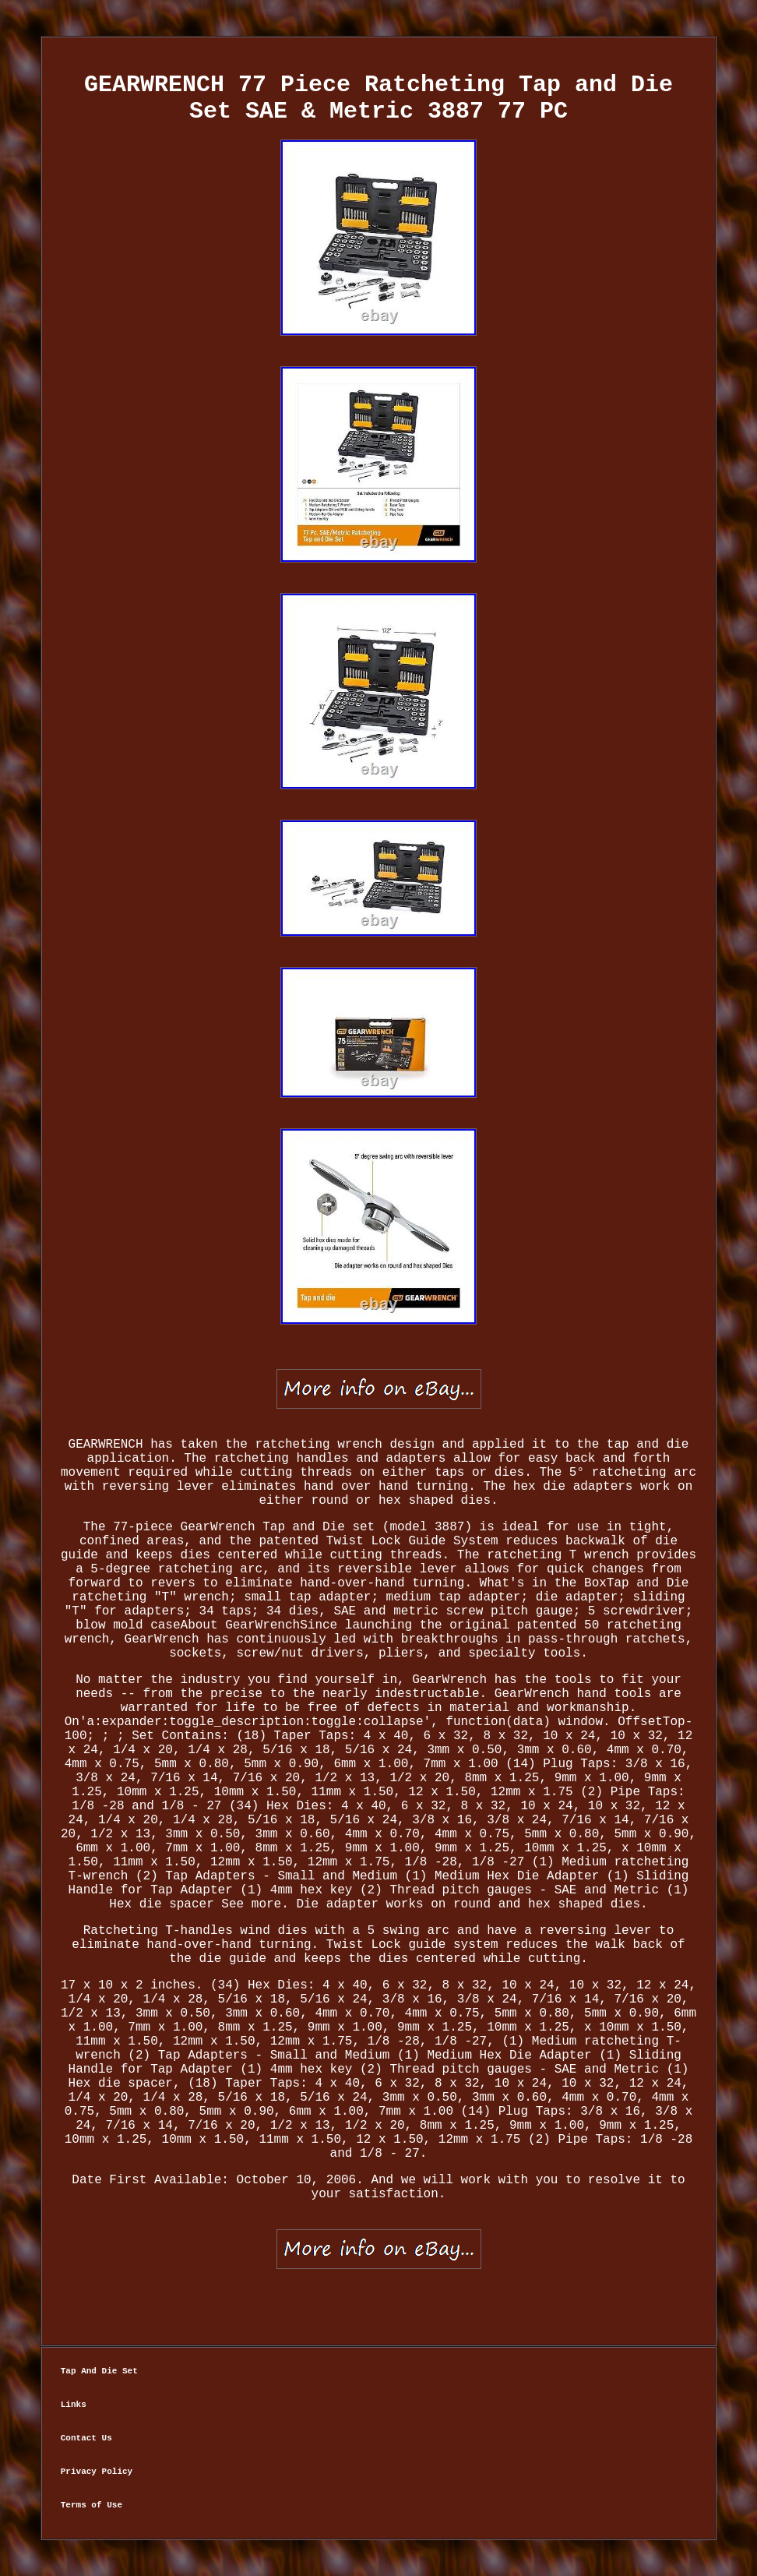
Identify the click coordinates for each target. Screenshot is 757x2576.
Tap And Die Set (99, 2371)
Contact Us (86, 2438)
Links (73, 2404)
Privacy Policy (96, 2471)
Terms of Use (91, 2505)
